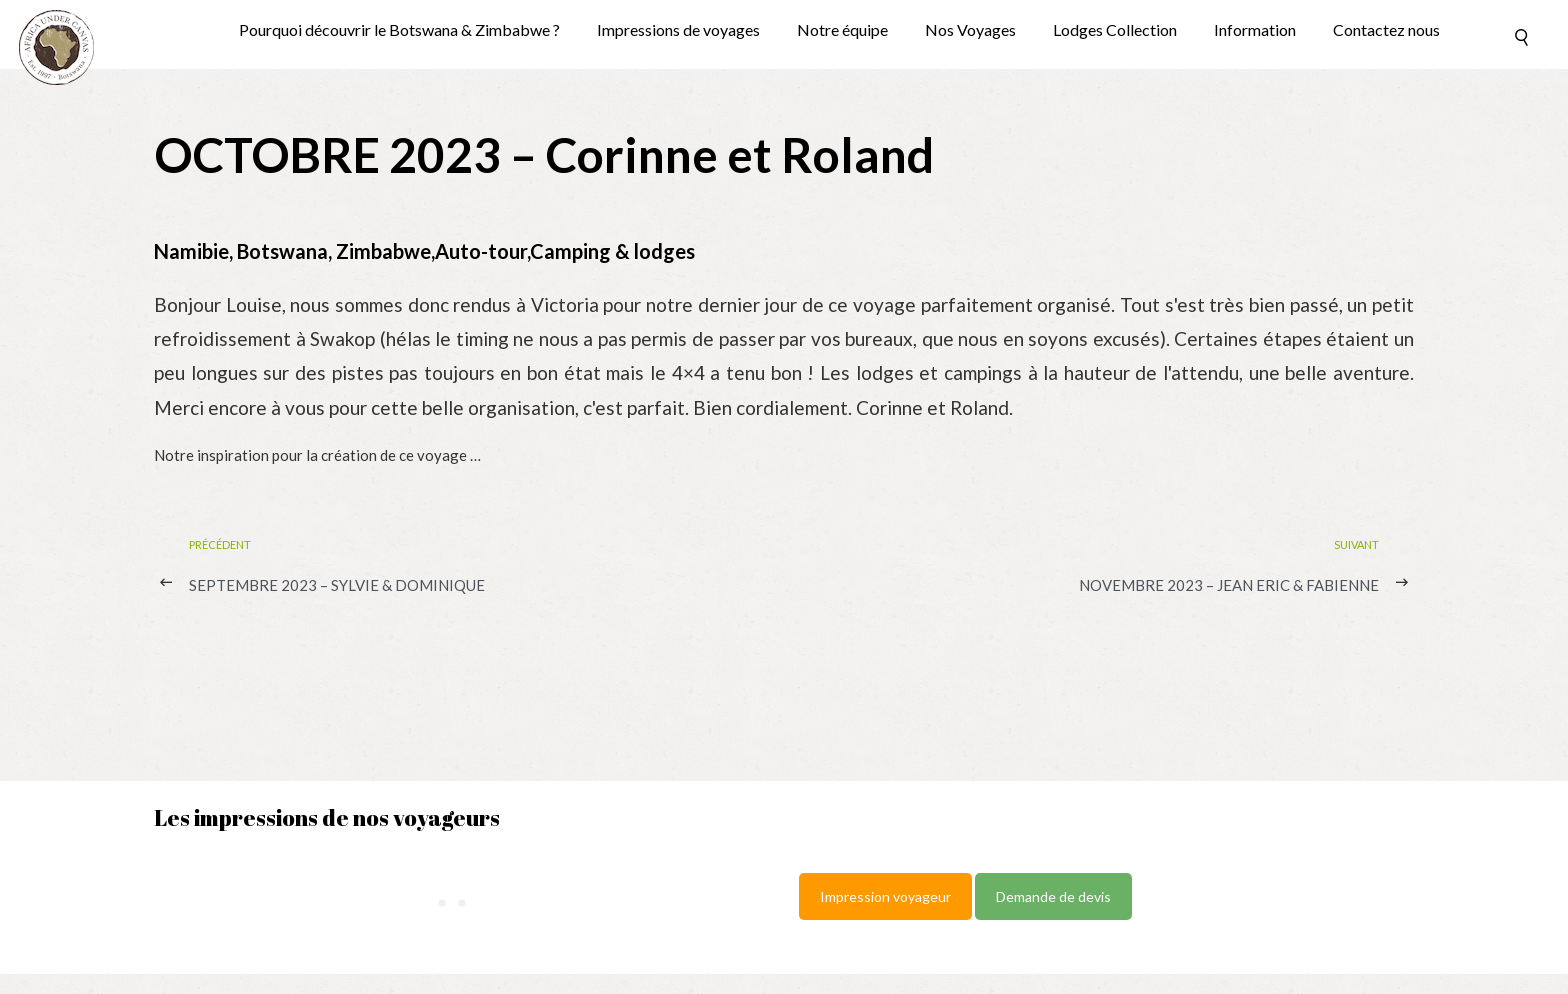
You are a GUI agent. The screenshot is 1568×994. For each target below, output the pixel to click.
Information (1255, 30)
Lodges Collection (1115, 30)
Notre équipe (842, 30)
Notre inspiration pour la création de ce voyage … (317, 455)
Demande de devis (1053, 896)
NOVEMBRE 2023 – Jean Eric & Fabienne (1229, 585)
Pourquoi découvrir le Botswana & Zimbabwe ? (399, 30)
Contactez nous (1386, 30)
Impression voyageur (885, 896)
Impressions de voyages (678, 30)
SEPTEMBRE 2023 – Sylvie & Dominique (337, 585)
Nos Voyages (970, 30)
